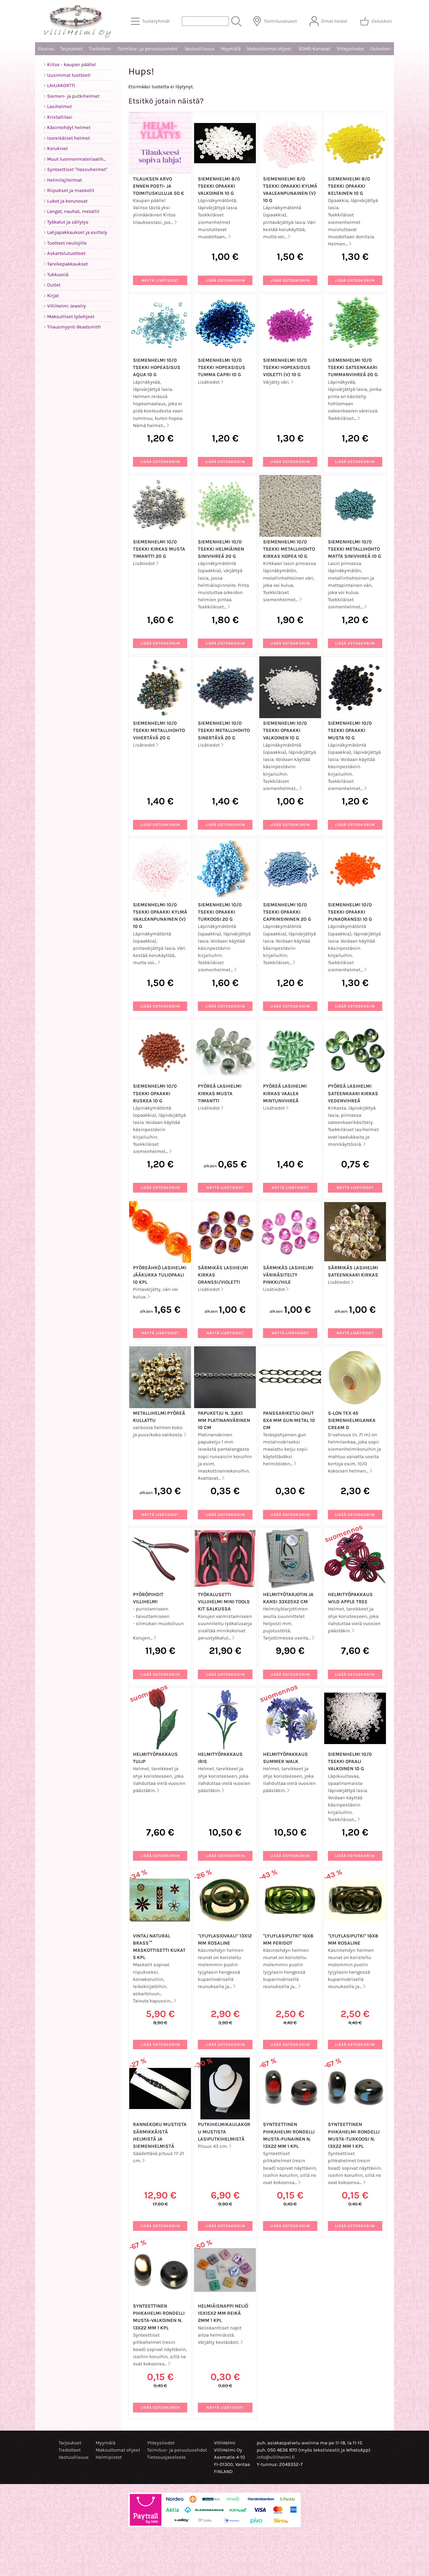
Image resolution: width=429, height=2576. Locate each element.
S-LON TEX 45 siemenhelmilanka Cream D (352, 1420)
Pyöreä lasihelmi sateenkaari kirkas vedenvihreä (353, 1093)
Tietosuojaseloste (166, 2457)
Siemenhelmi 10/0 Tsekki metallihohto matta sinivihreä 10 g (354, 549)
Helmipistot (109, 2457)
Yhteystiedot (350, 48)
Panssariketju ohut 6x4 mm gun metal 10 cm (289, 1420)
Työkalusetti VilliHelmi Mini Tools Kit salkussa (224, 1602)
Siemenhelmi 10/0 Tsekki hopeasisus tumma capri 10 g (221, 367)
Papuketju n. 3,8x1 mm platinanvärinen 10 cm (224, 1420)
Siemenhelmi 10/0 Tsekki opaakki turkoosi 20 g (220, 912)
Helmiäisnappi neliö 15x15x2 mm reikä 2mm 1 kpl (223, 2313)
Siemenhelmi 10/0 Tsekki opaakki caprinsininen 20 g (287, 912)
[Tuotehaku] (205, 21)
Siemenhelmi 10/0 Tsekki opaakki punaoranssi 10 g (350, 912)
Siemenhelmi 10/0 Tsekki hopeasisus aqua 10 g (156, 367)
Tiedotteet (100, 48)
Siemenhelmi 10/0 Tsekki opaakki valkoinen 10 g (285, 730)
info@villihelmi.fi (276, 2457)
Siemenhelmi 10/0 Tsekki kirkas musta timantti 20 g (159, 549)
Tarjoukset (71, 48)
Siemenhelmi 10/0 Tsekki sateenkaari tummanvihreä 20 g (353, 367)
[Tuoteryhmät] (150, 21)
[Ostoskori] (376, 21)
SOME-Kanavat (314, 48)
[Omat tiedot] (329, 21)
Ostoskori (380, 48)
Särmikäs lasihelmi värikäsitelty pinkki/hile (288, 1275)
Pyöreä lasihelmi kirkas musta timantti (219, 1093)
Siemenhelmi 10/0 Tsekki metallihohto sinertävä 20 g (224, 730)
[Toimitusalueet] (275, 21)
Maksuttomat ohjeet (269, 48)
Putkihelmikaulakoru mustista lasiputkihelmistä (224, 2131)
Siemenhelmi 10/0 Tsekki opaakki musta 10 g (350, 730)
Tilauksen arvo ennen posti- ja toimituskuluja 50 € (158, 186)
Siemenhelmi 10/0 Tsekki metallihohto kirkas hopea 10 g (289, 549)
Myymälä (231, 48)
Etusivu (46, 48)
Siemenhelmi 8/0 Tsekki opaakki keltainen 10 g (349, 186)
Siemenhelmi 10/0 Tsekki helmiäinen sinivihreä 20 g (221, 549)
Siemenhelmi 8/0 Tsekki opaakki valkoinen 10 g (219, 186)
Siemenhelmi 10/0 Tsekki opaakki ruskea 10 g (155, 1093)
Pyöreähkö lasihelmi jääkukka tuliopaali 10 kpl (159, 1275)
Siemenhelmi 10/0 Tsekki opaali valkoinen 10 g (350, 1761)
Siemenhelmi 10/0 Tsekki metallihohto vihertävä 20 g (159, 730)
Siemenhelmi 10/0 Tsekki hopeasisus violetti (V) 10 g (286, 367)
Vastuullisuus (200, 48)
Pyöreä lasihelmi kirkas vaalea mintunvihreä (285, 1093)
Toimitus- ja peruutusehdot (147, 48)
